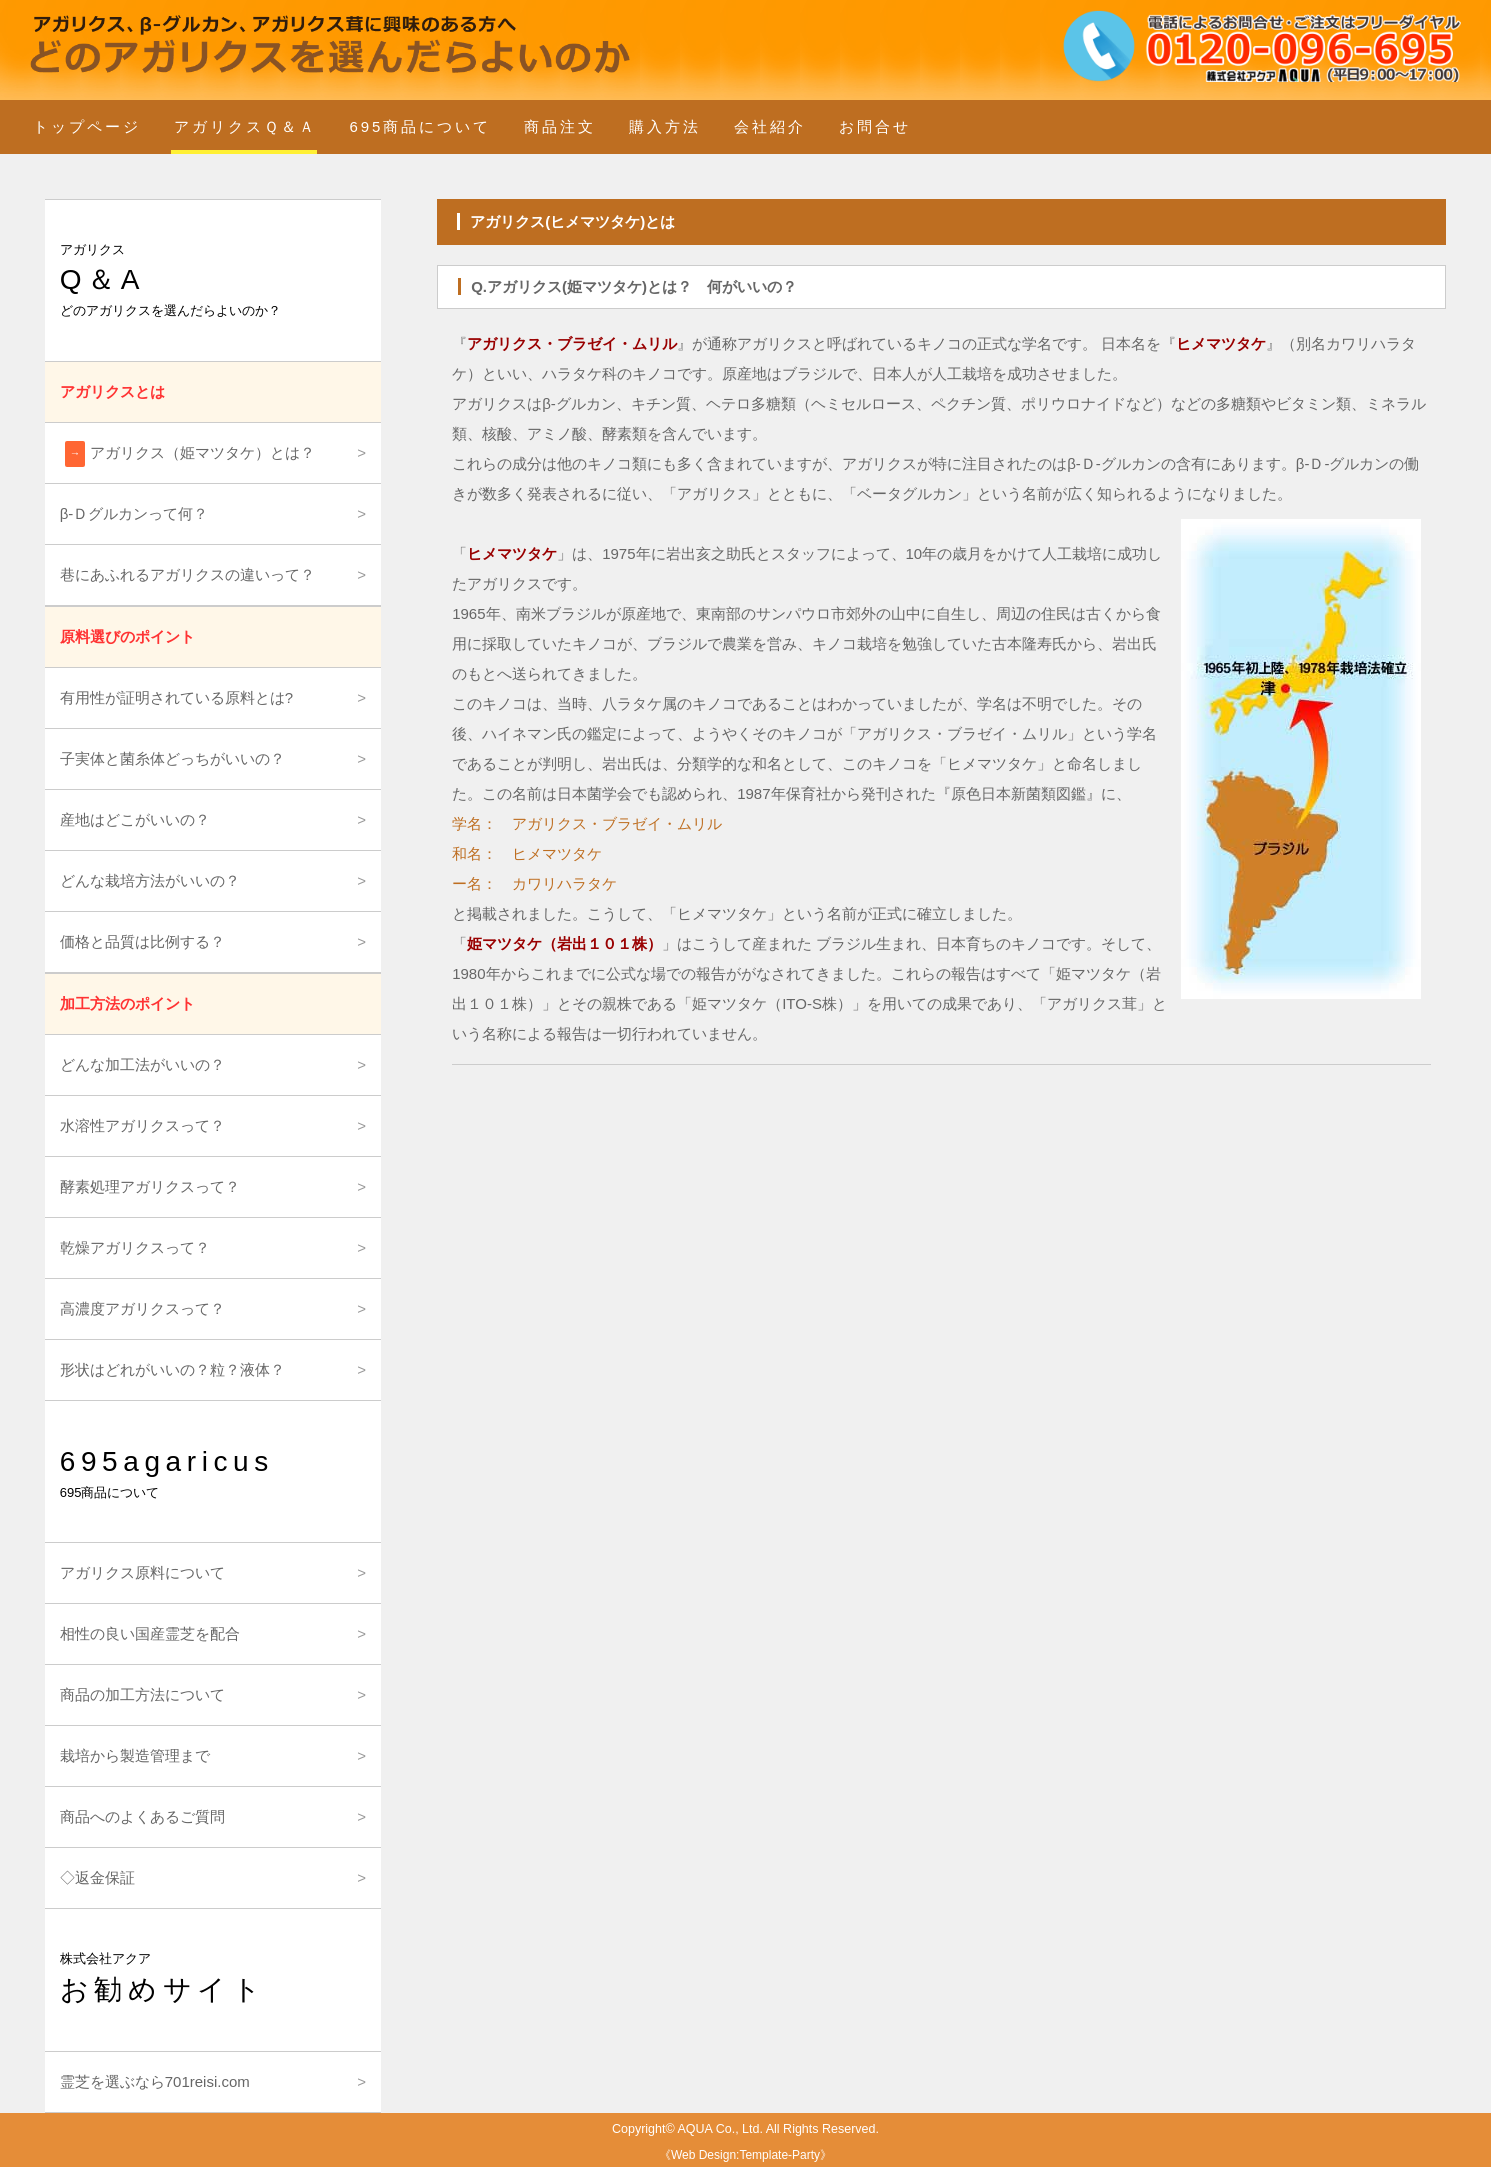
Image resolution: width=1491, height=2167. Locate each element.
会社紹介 (770, 126)
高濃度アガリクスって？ (142, 1308)
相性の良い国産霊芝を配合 (150, 1633)
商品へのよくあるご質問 (142, 1816)
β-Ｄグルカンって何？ (134, 513)
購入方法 (665, 126)
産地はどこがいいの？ (135, 819)
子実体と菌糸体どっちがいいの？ (172, 758)
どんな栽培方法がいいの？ (150, 880)
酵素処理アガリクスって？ (150, 1186)
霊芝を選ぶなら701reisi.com (155, 2081)
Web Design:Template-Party (745, 2155)
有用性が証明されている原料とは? (176, 697)
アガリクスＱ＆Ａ (245, 126)
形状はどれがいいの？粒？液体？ (172, 1369)
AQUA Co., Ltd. (720, 2129)
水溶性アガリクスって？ (142, 1125)
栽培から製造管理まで (135, 1755)
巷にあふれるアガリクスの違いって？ (187, 574)
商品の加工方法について (142, 1694)
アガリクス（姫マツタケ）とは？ (190, 454)
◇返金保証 (97, 1877)
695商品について (420, 126)
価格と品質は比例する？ (142, 941)
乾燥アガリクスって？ (135, 1247)
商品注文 (560, 126)
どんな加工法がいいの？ (142, 1064)
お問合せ (875, 126)
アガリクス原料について (142, 1572)
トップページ (87, 126)
